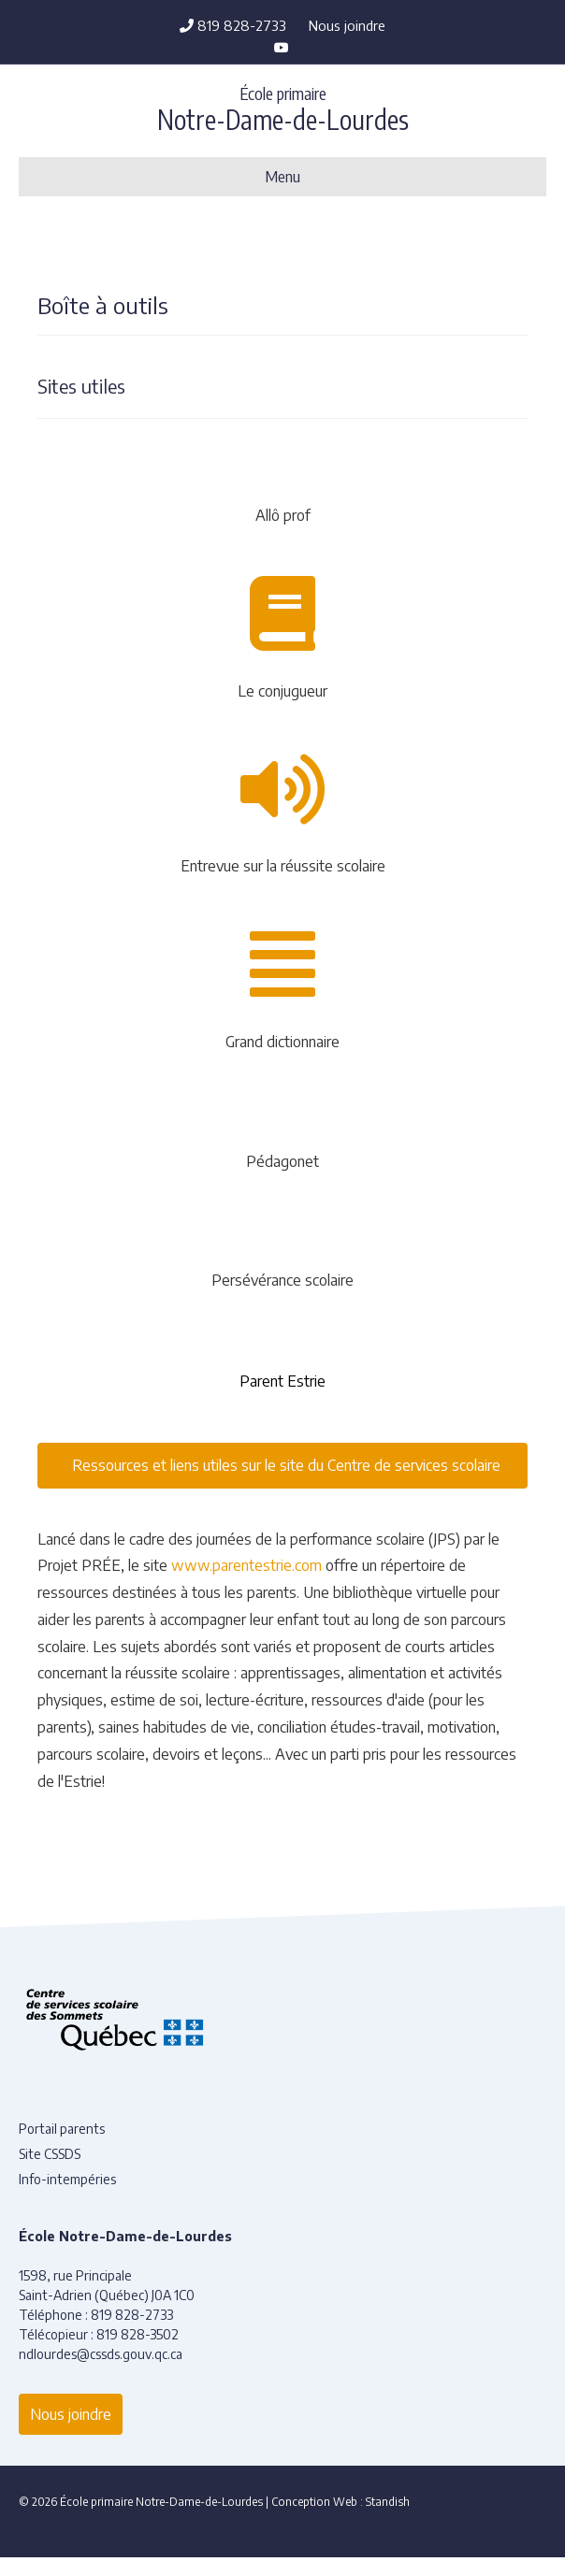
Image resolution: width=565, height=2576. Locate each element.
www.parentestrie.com (246, 1565)
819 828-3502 (137, 2334)
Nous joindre (347, 25)
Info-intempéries (67, 2179)
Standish (388, 2502)
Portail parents (62, 2129)
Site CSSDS (49, 2154)
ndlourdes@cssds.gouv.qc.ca (100, 2354)
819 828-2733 (233, 25)
